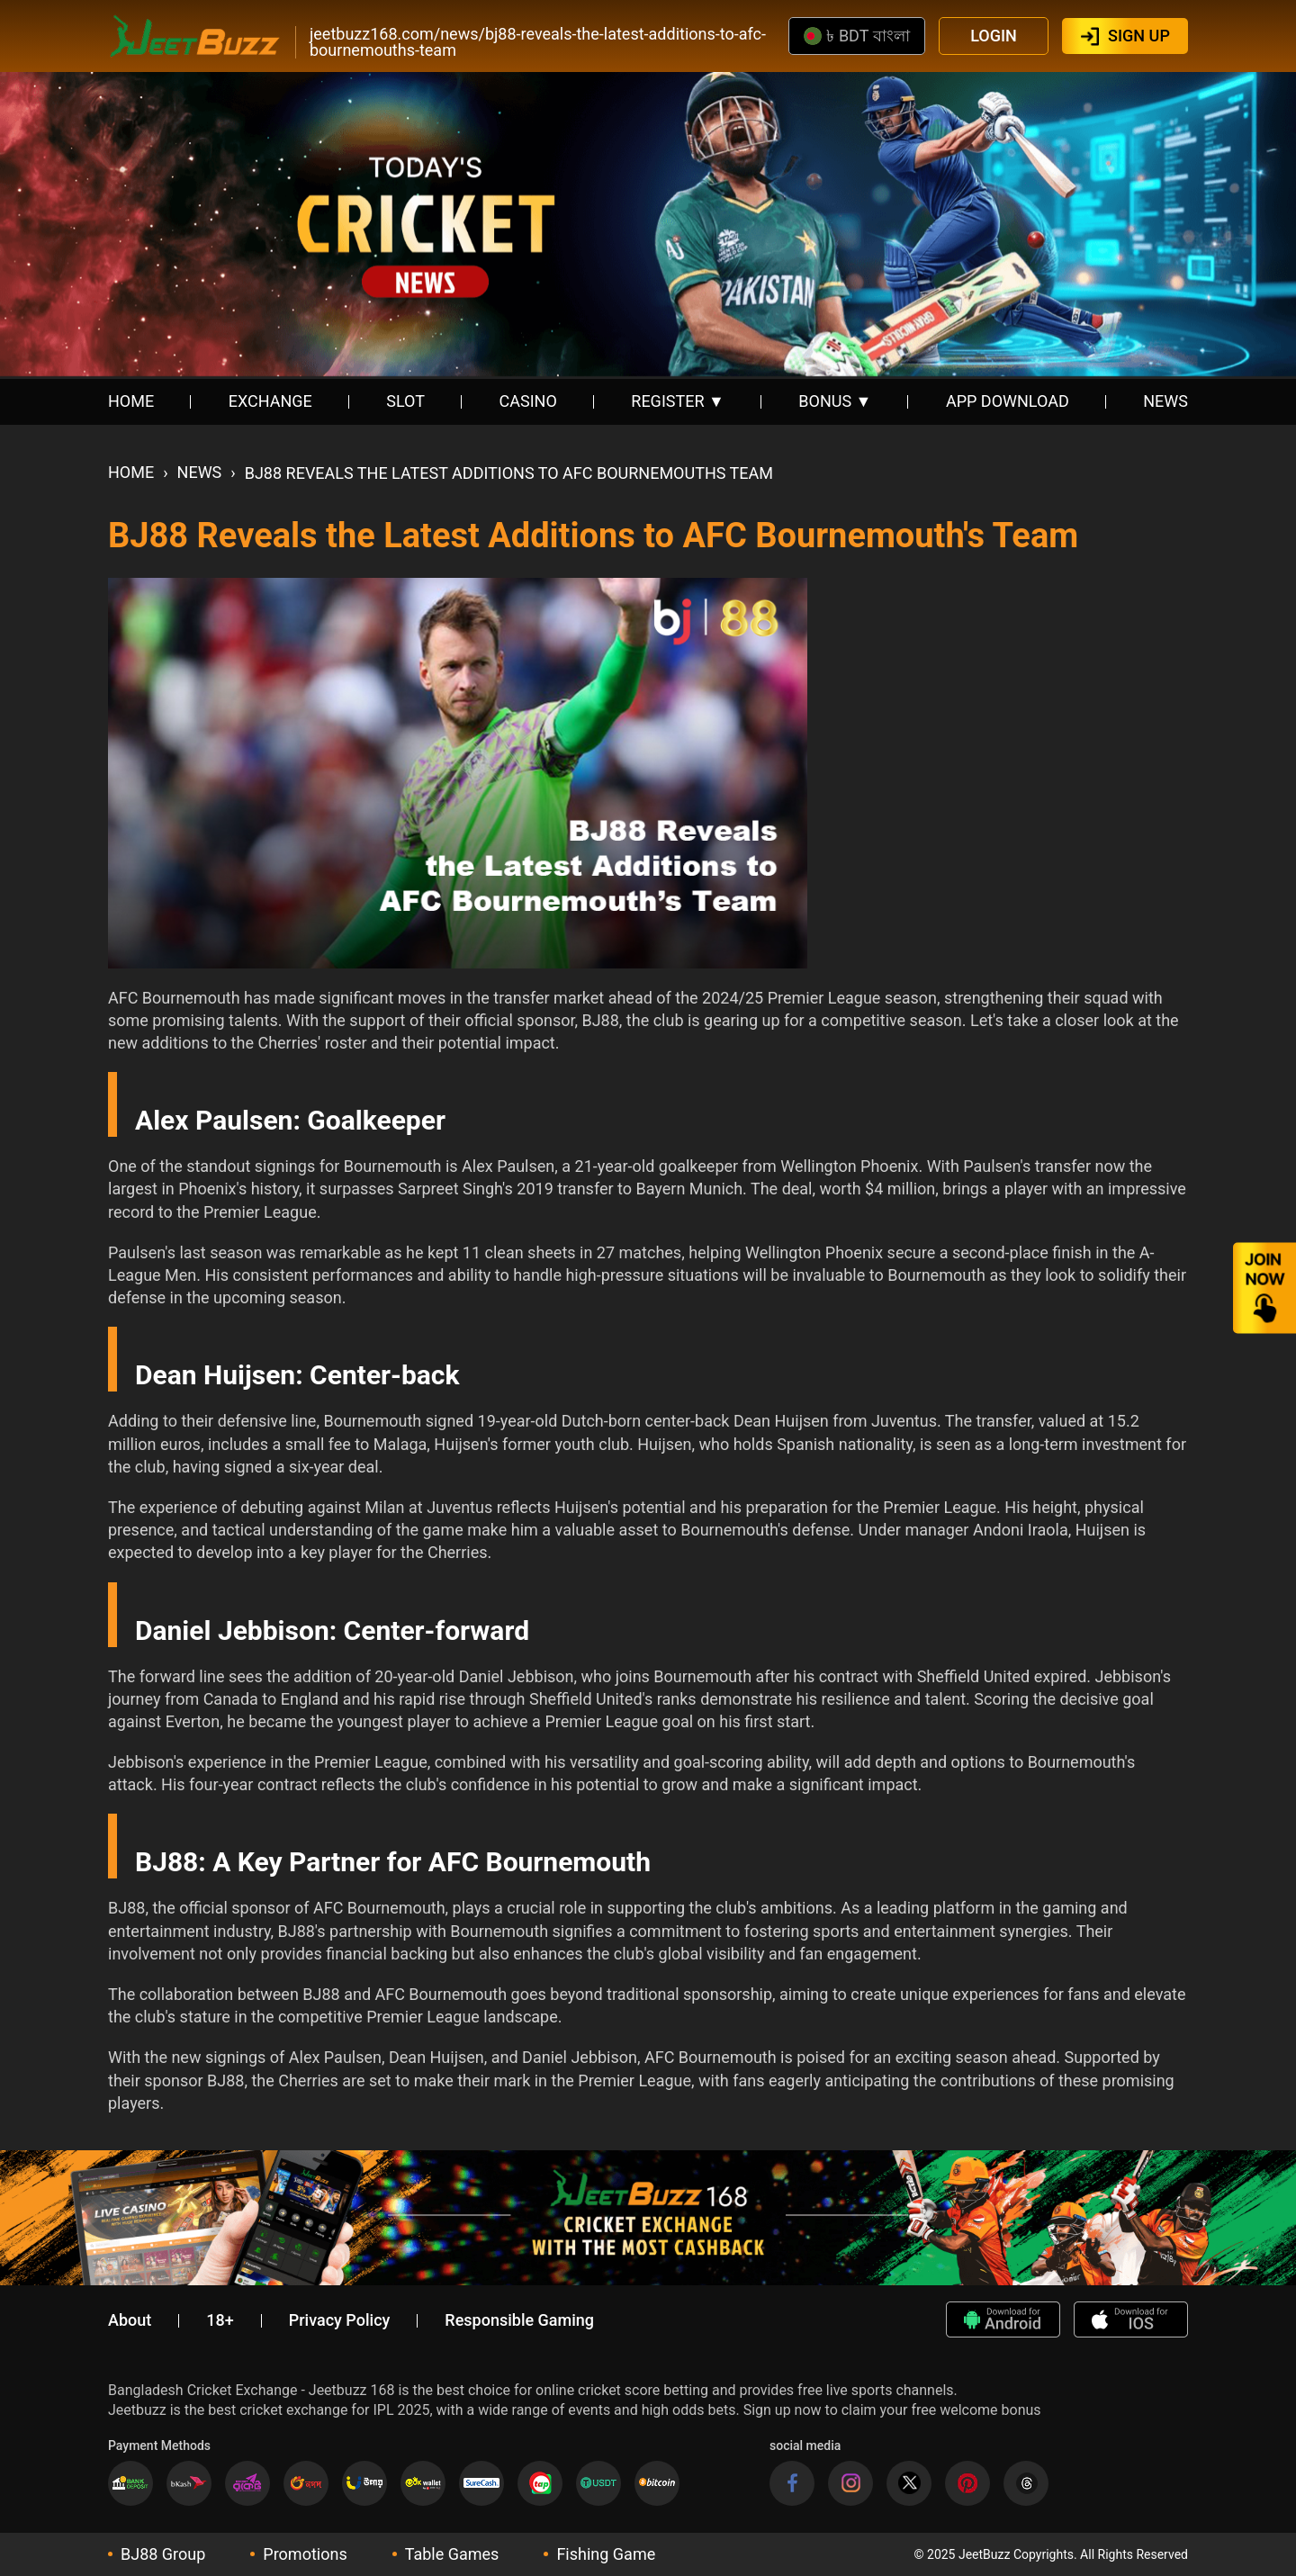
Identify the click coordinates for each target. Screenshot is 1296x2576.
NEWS (1165, 401)
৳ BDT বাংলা (856, 35)
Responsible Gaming (519, 2320)
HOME (131, 401)
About (129, 2320)
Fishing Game (605, 2554)
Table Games (452, 2554)
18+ (219, 2320)
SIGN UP (1139, 35)
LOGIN (993, 35)
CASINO (528, 401)
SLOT (405, 401)
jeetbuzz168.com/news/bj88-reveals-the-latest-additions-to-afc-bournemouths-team (538, 42)
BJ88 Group (163, 2554)
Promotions (304, 2554)
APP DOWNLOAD (1007, 401)
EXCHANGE (270, 401)
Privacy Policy (340, 2320)
